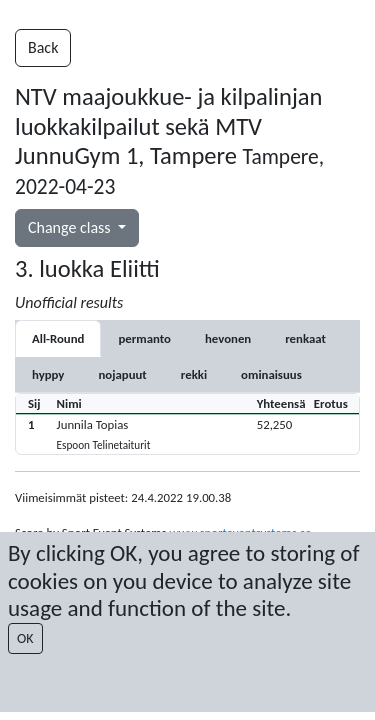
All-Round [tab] (58, 338)
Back (43, 47)
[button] (187, 433)
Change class (71, 227)
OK (25, 638)
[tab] (144, 338)
